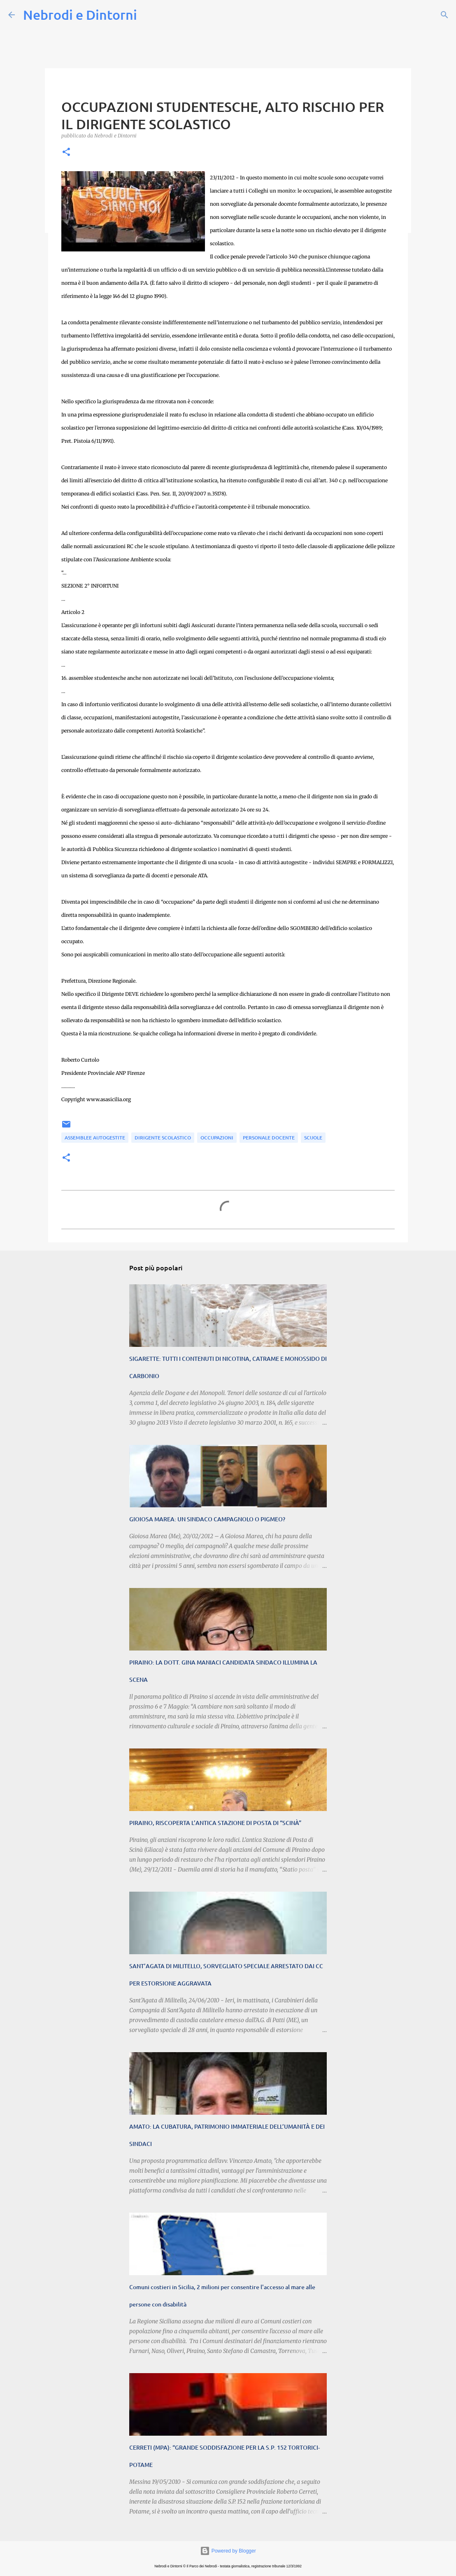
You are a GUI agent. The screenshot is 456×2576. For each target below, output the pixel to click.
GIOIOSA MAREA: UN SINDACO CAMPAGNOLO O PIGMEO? (207, 1519)
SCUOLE (313, 1137)
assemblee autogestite (95, 1137)
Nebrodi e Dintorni (80, 15)
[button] (66, 152)
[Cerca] (444, 15)
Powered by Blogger (228, 2551)
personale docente (269, 1137)
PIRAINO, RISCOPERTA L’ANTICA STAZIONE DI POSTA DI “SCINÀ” (215, 1823)
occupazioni (216, 1137)
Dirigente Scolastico (163, 1137)
